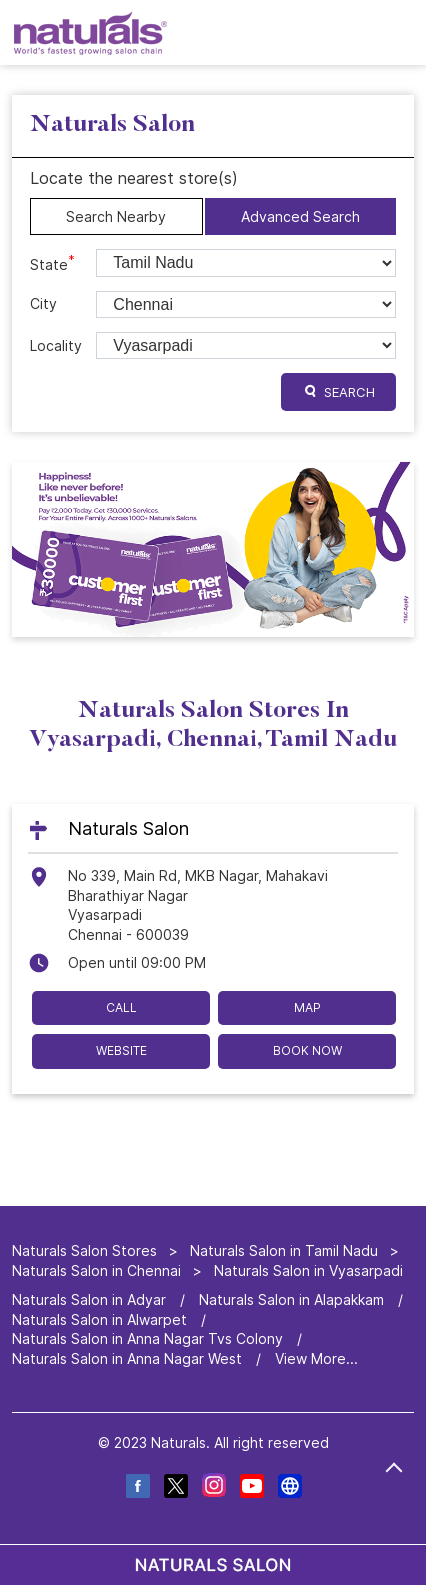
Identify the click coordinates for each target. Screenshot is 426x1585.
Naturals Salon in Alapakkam (291, 1299)
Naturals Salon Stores (86, 1250)
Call (121, 1006)
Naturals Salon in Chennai (96, 1270)
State (52, 263)
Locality (56, 345)
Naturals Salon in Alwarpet (99, 1319)
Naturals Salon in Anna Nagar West (127, 1358)
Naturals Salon (128, 827)
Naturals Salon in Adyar (89, 1299)
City (43, 303)
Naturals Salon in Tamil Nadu (284, 1250)
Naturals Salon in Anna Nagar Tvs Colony (147, 1338)
